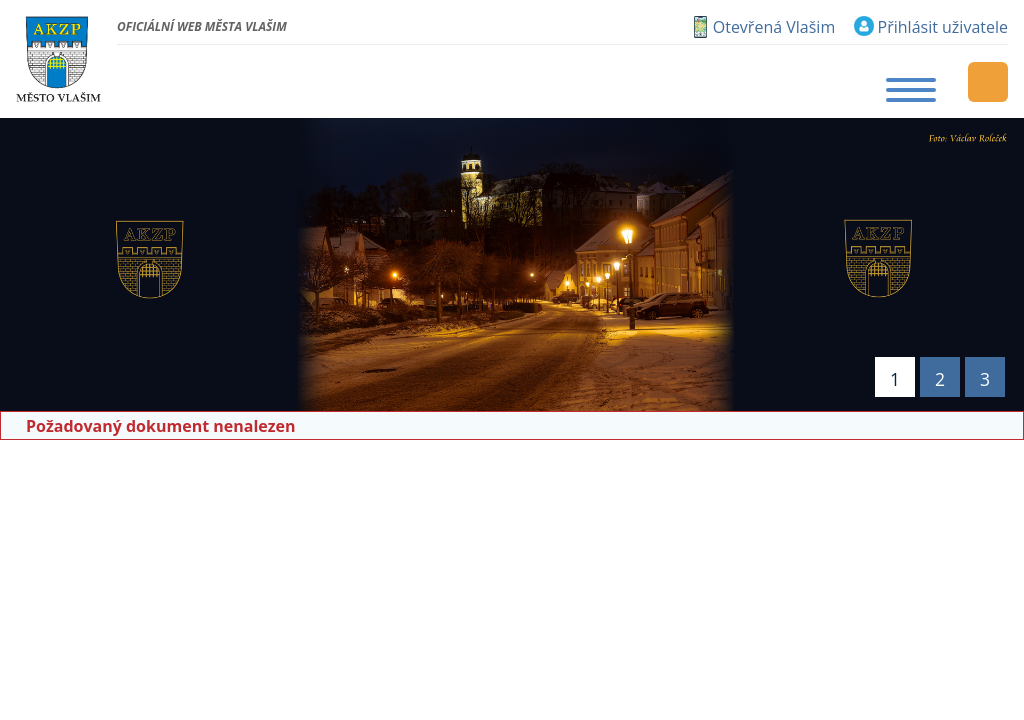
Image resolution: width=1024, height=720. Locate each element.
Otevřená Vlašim (774, 27)
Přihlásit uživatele (943, 27)
